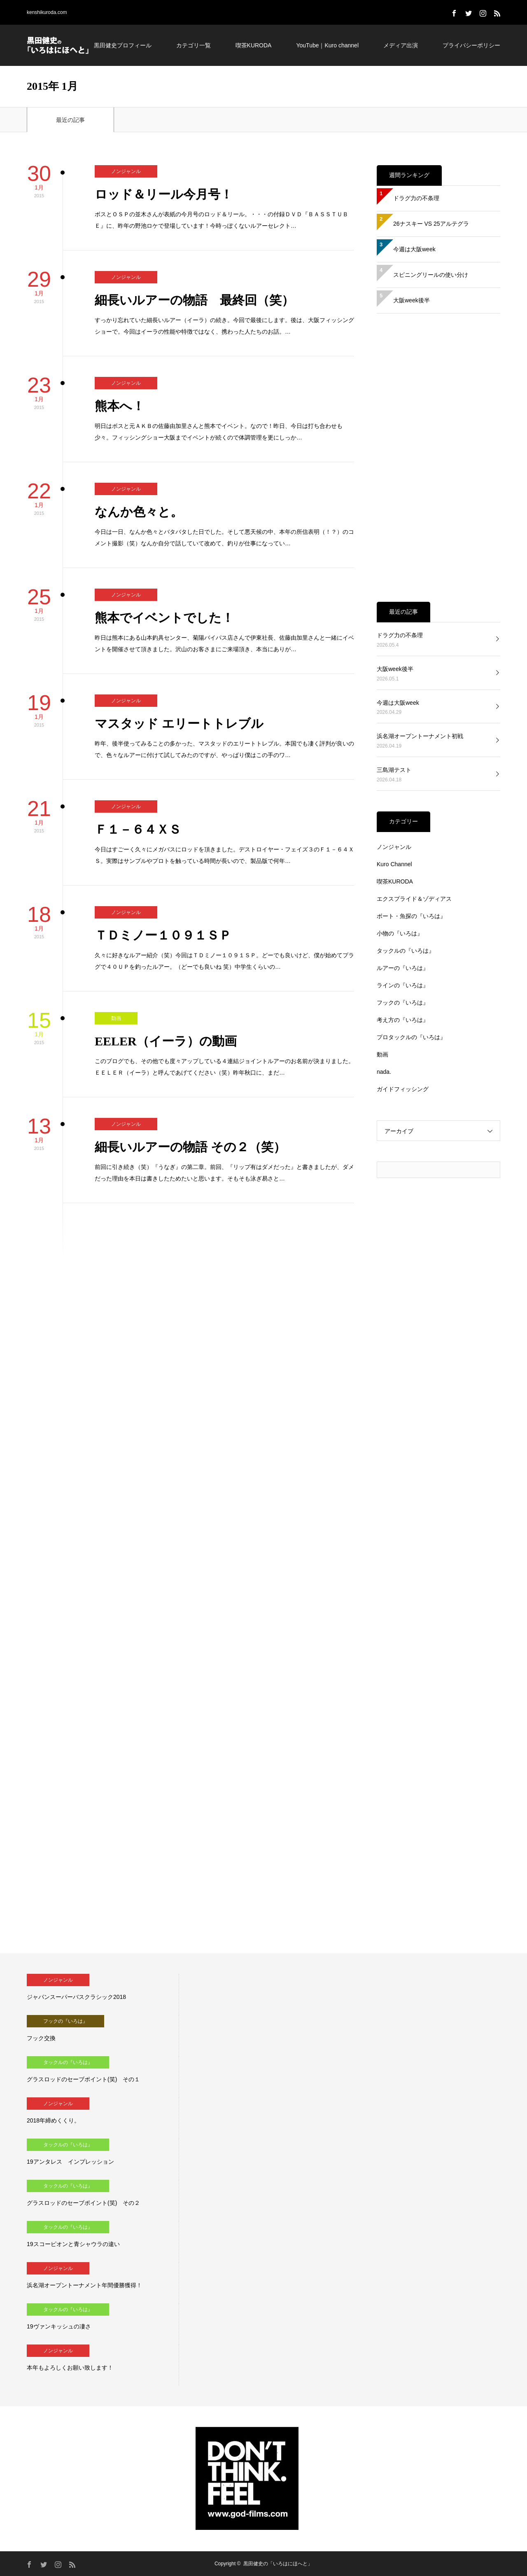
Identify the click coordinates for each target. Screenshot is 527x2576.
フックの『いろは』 (403, 1002)
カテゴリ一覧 (193, 45)
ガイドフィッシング (403, 1089)
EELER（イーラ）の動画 (166, 1041)
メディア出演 (400, 45)
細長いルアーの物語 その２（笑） (190, 1147)
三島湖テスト (394, 770)
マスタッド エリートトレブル (179, 723)
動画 (116, 1018)
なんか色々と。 (139, 512)
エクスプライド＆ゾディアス (414, 898)
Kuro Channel (394, 864)
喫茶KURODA (254, 45)
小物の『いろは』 (400, 933)
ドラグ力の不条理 (416, 198)
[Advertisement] (438, 457)
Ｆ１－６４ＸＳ (138, 829)
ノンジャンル (126, 171)
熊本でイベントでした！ (164, 617)
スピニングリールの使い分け (430, 274)
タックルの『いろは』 (405, 950)
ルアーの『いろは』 (403, 968)
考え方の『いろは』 (403, 1020)
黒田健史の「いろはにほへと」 (277, 2564)
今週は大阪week (414, 249)
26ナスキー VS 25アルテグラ (431, 223)
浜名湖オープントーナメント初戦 (420, 736)
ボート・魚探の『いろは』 (411, 916)
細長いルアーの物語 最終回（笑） (194, 300)
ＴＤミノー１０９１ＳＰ (163, 935)
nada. (384, 1071)
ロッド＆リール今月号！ (164, 194)
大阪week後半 (411, 300)
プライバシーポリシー (471, 45)
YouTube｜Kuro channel (327, 45)
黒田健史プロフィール (123, 45)
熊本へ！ (120, 406)
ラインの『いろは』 (403, 985)
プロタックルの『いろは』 (411, 1037)
